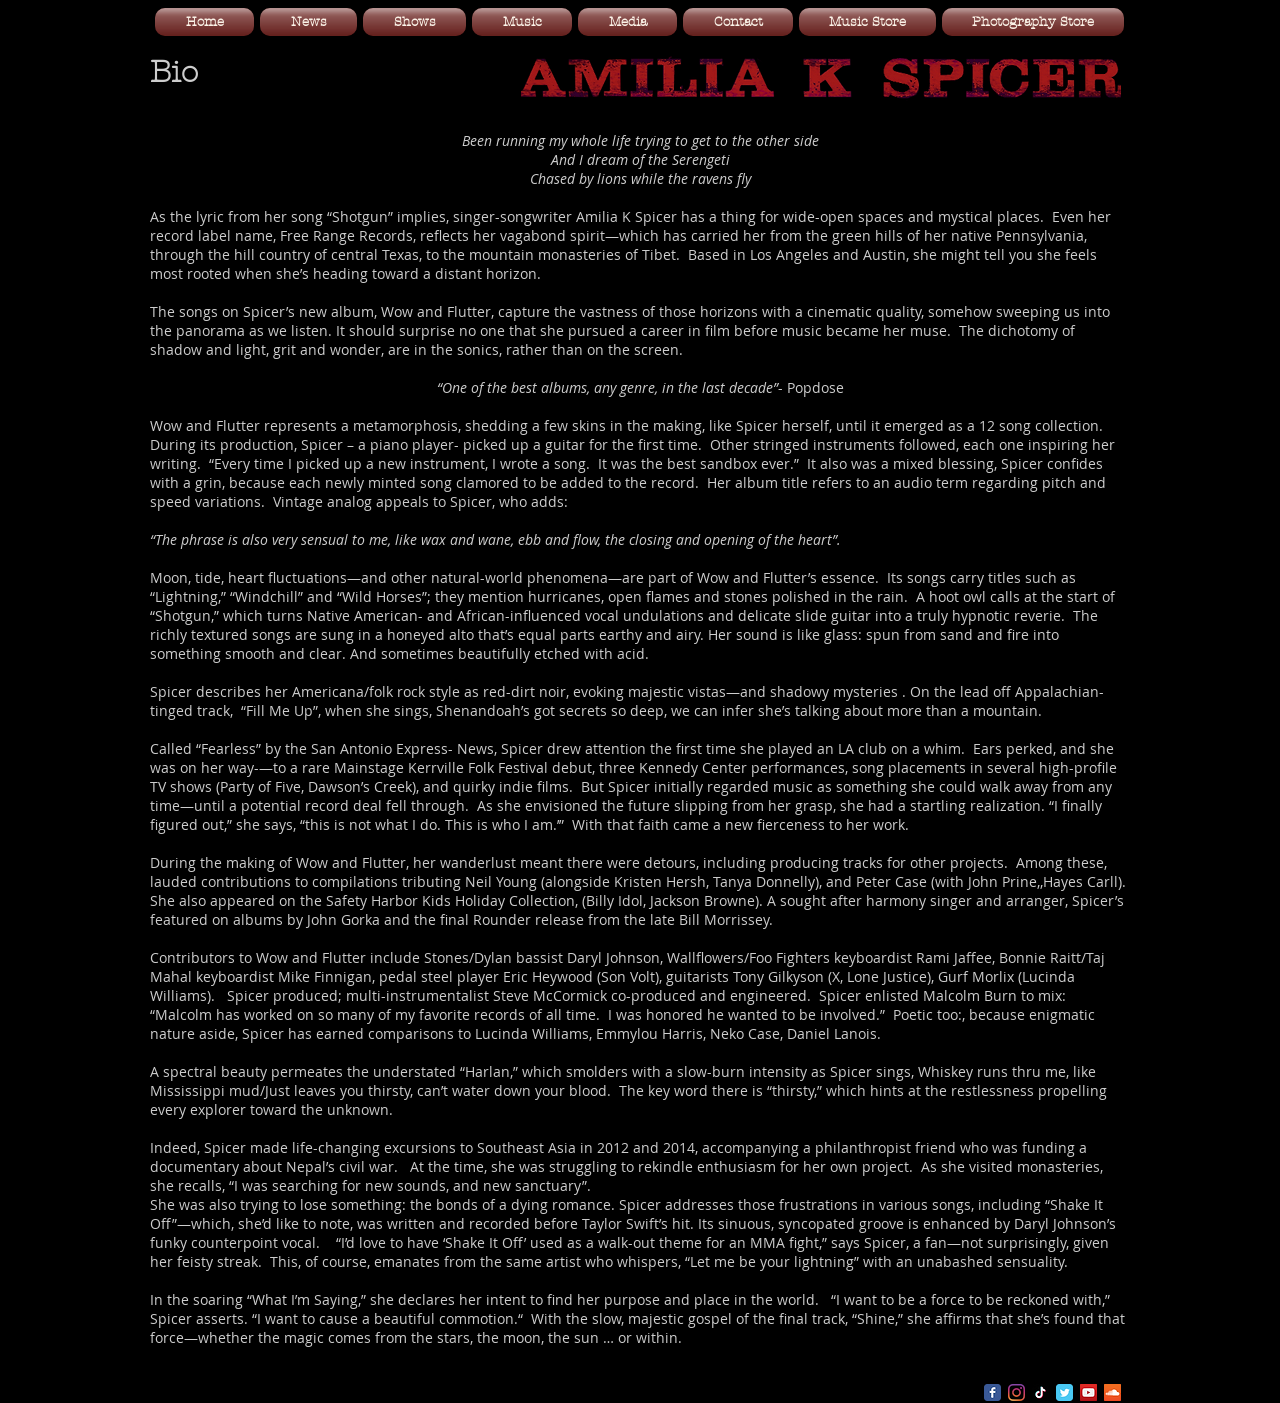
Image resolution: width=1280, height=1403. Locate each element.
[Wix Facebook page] (992, 1392)
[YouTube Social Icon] (1088, 1392)
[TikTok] (1040, 1392)
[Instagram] (1016, 1392)
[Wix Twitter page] (1064, 1392)
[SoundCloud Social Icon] (1112, 1392)
